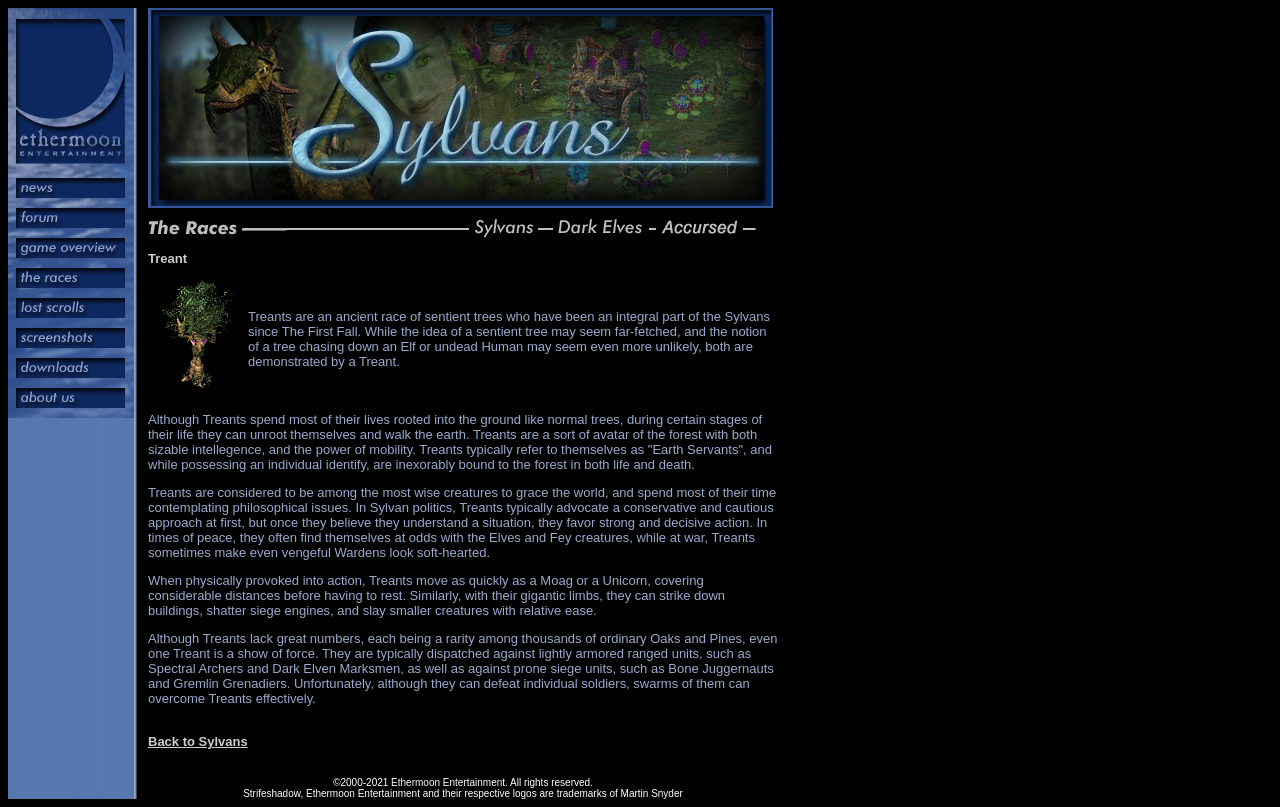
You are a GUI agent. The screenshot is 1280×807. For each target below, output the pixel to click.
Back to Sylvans (198, 741)
